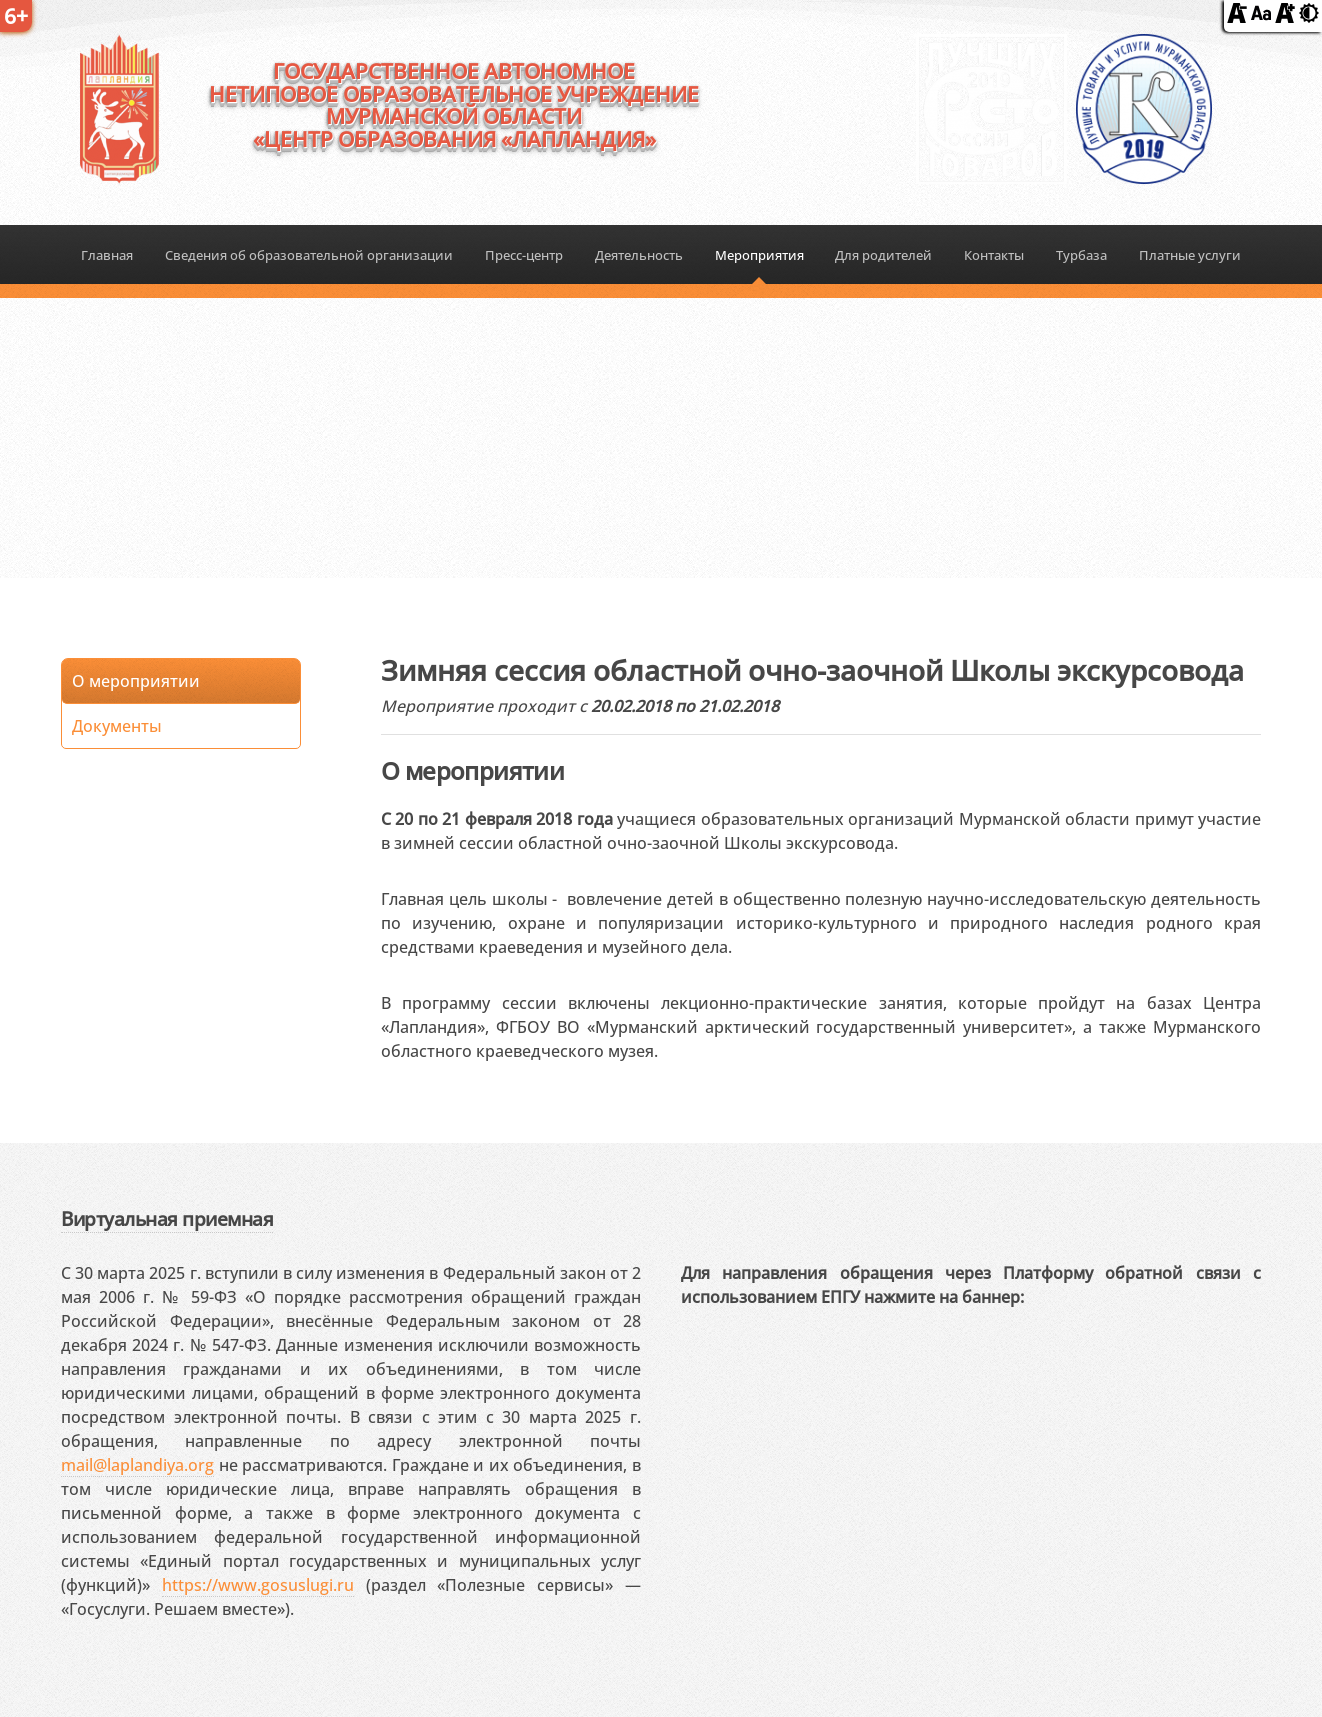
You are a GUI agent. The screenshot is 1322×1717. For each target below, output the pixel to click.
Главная (107, 255)
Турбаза (1081, 255)
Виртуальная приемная (167, 1218)
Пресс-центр (524, 255)
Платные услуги (1190, 255)
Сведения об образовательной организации (309, 255)
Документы (117, 726)
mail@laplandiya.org (137, 1465)
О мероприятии (136, 681)
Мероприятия (759, 255)
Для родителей (883, 255)
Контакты (994, 255)
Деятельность (639, 255)
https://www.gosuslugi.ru (258, 1585)
